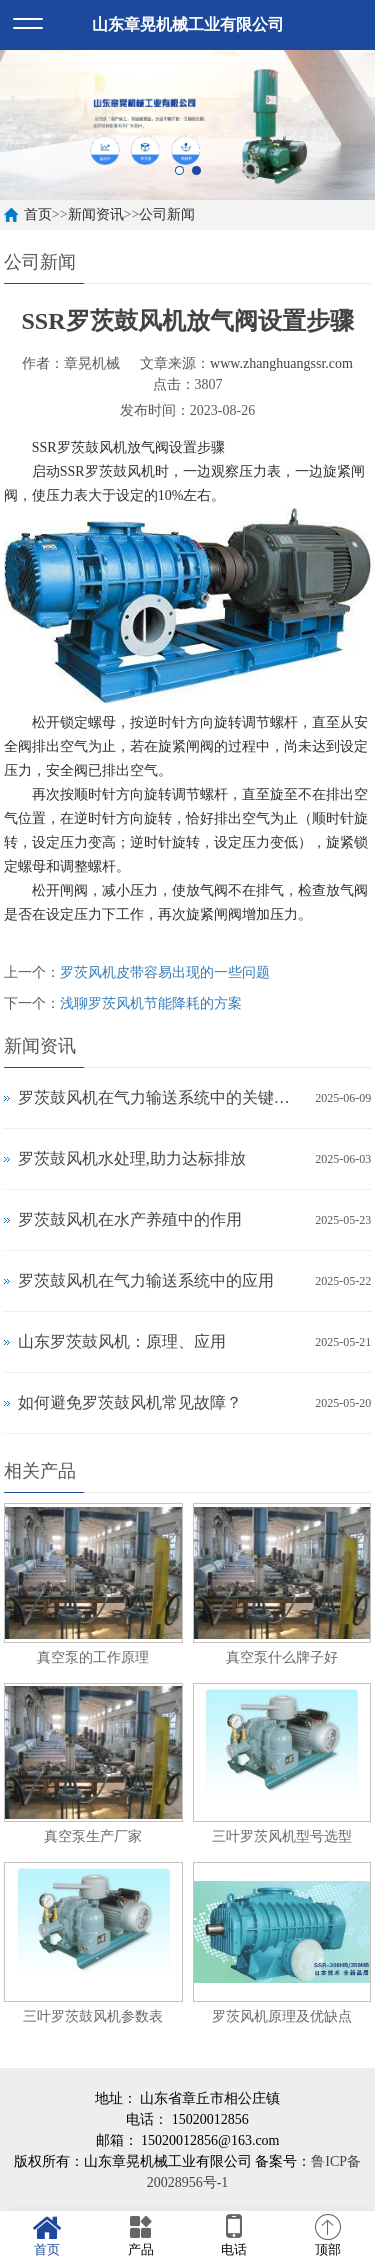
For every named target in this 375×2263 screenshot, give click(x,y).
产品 (141, 2236)
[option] (187, 125)
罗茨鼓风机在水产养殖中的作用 (130, 1219)
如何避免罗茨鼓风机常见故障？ (130, 1402)
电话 (235, 2236)
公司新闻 (167, 214)
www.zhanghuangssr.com (281, 363)
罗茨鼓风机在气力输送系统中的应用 (146, 1280)
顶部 (328, 2236)
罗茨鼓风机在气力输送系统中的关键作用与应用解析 (162, 1097)
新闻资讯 (96, 214)
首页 (38, 214)
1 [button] (179, 170)
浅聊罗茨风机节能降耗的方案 (151, 1003)
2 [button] (196, 170)
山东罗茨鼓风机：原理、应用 (122, 1341)
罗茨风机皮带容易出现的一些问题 (165, 972)
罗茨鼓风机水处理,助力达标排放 (132, 1158)
